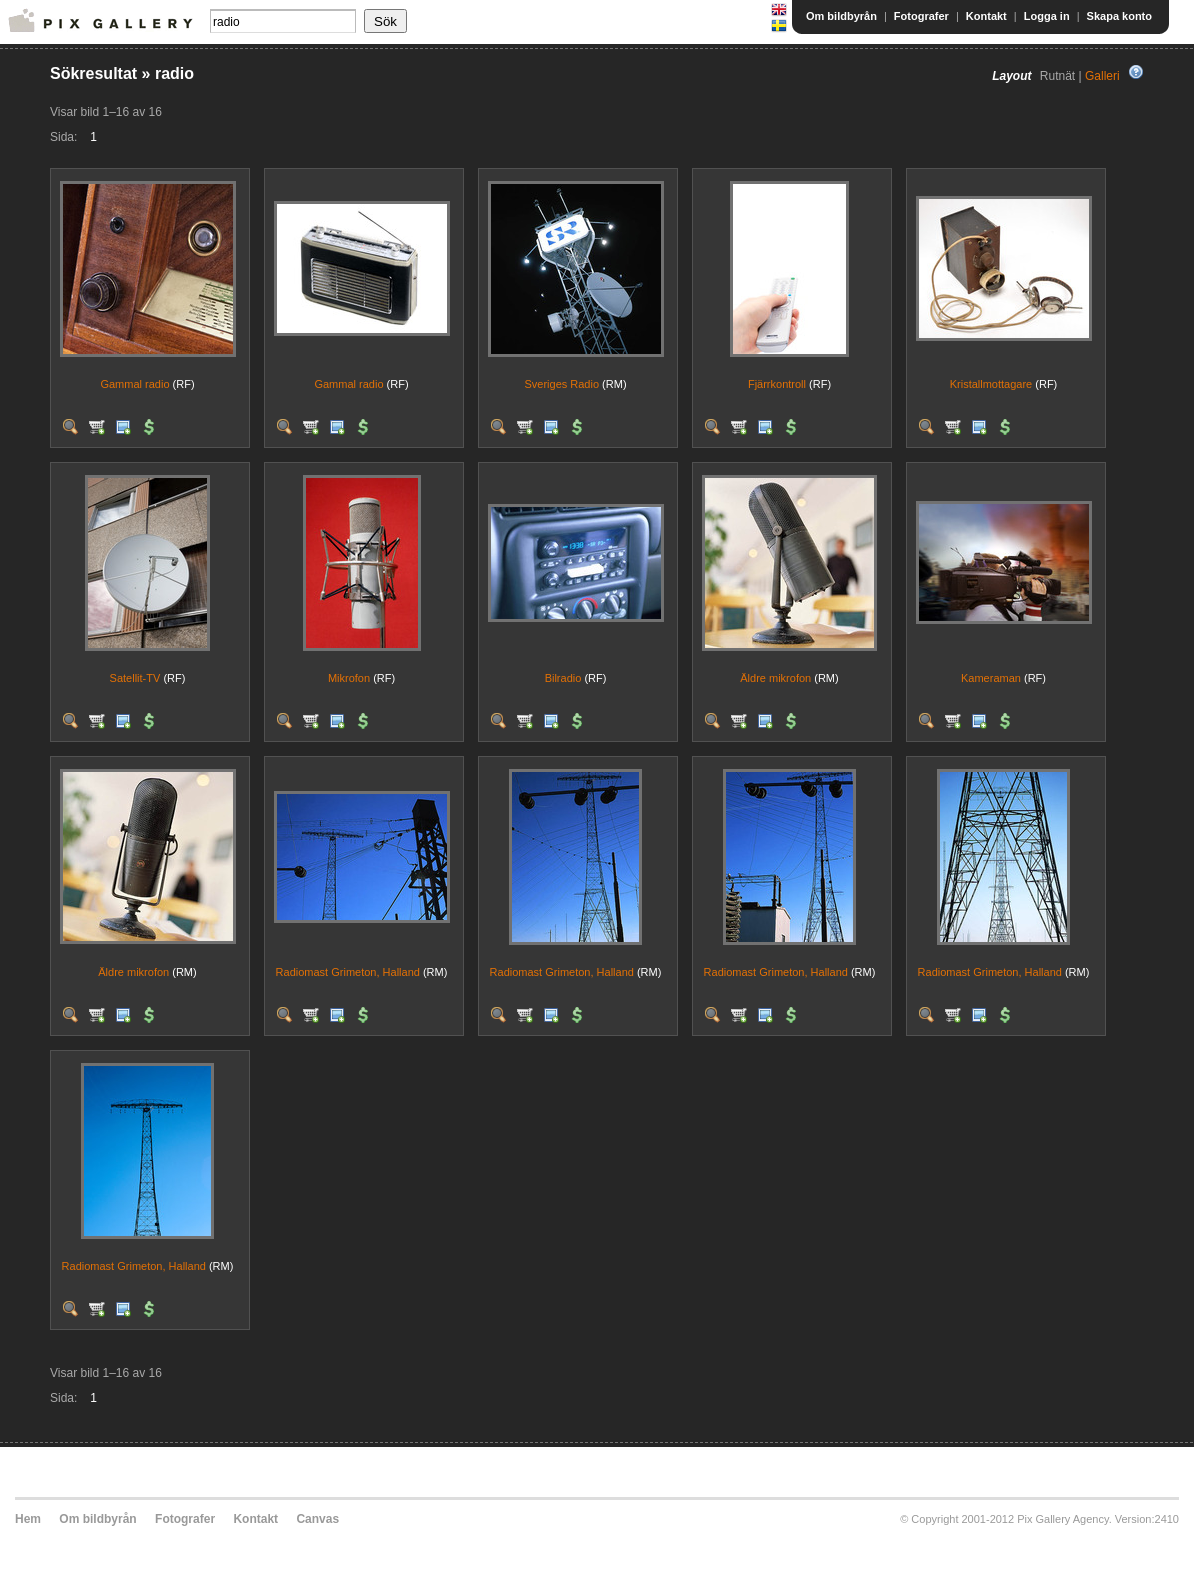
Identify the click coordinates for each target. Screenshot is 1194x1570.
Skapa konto (1119, 16)
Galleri (1102, 76)
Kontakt (986, 16)
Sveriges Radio (561, 384)
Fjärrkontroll (777, 384)
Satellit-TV (135, 678)
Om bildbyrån (841, 16)
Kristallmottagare (991, 384)
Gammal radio (134, 384)
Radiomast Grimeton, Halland (348, 972)
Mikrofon (349, 678)
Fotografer (921, 16)
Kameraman (991, 678)
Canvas (317, 1519)
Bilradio (563, 678)
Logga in (1047, 16)
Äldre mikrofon (775, 678)
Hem (28, 1519)
